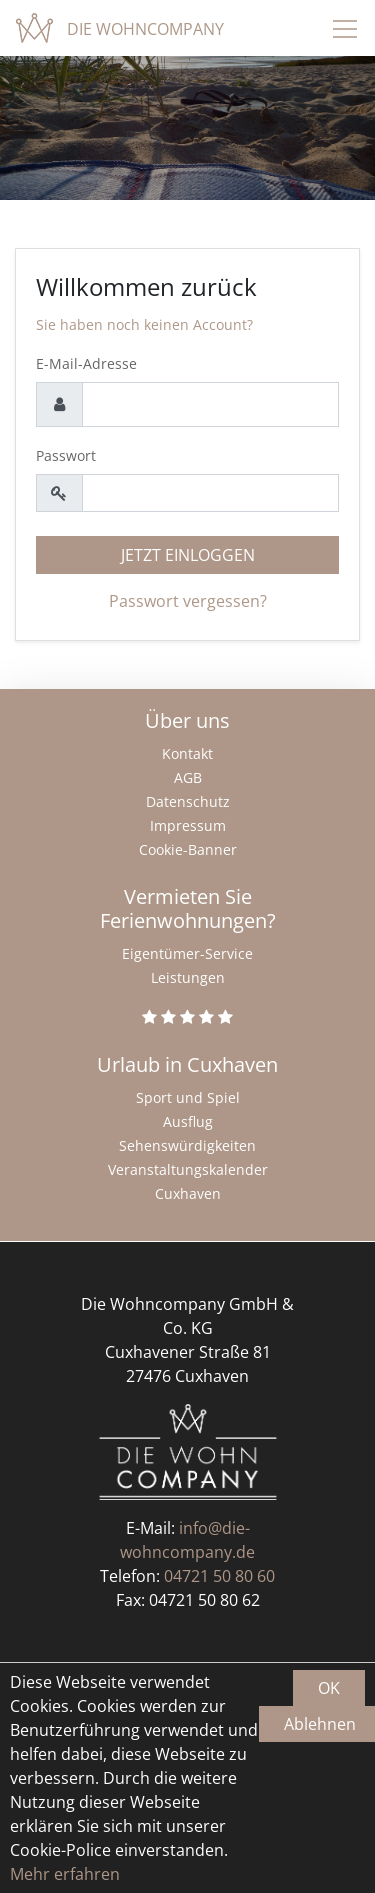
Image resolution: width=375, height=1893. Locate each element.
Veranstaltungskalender (188, 1169)
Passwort (66, 455)
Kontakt (187, 753)
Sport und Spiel (188, 1097)
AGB (188, 777)
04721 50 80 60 (219, 1576)
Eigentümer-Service (187, 953)
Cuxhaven (188, 1193)
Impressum (188, 825)
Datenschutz (188, 801)
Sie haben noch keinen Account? (144, 324)
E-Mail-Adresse (86, 363)
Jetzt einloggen (188, 555)
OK (329, 1688)
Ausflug (188, 1121)
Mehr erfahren (65, 1874)
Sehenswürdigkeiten (187, 1145)
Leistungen (188, 977)
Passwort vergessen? (188, 601)
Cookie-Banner (188, 849)
